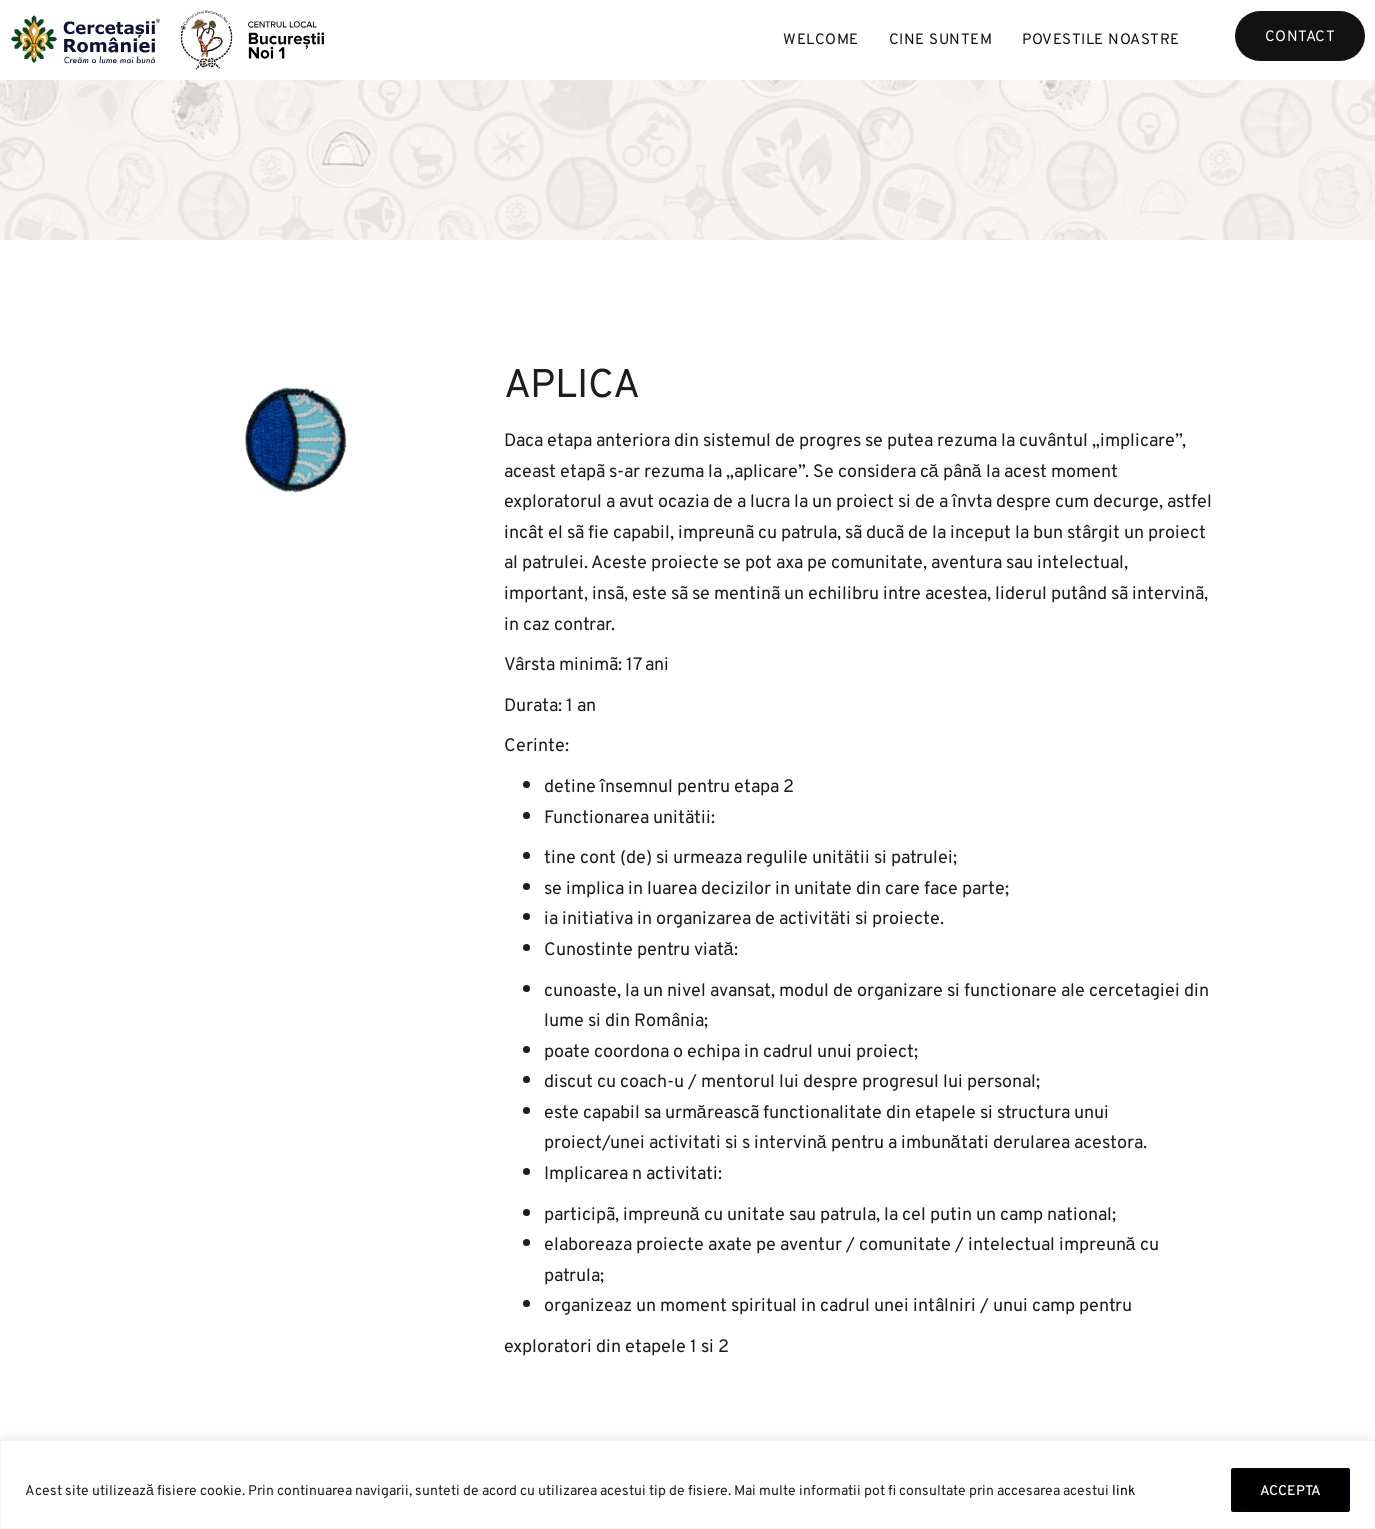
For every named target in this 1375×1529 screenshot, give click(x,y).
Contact (1300, 35)
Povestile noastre (1101, 38)
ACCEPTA (1290, 1489)
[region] (687, 1484)
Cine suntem (941, 38)
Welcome (821, 38)
